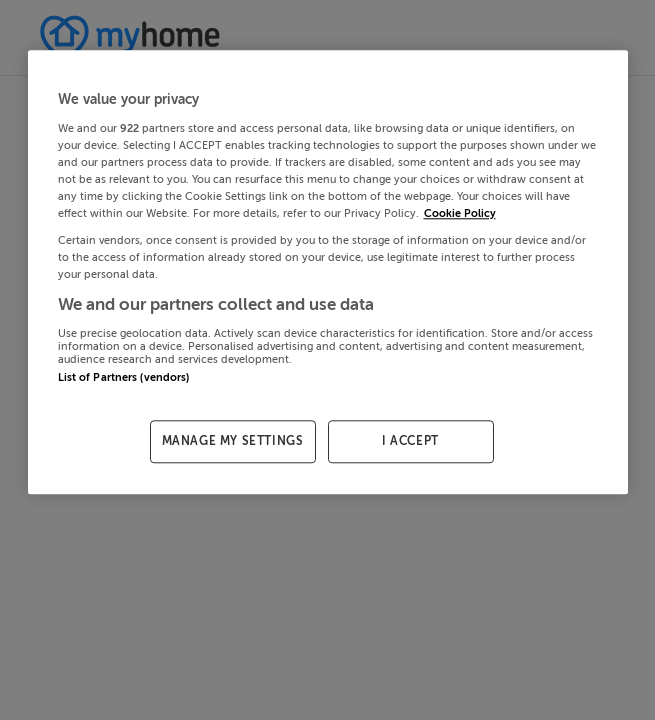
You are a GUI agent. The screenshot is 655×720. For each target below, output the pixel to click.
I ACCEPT (410, 441)
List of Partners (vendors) (124, 377)
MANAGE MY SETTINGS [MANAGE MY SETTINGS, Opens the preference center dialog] (233, 441)
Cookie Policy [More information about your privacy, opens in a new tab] (460, 213)
